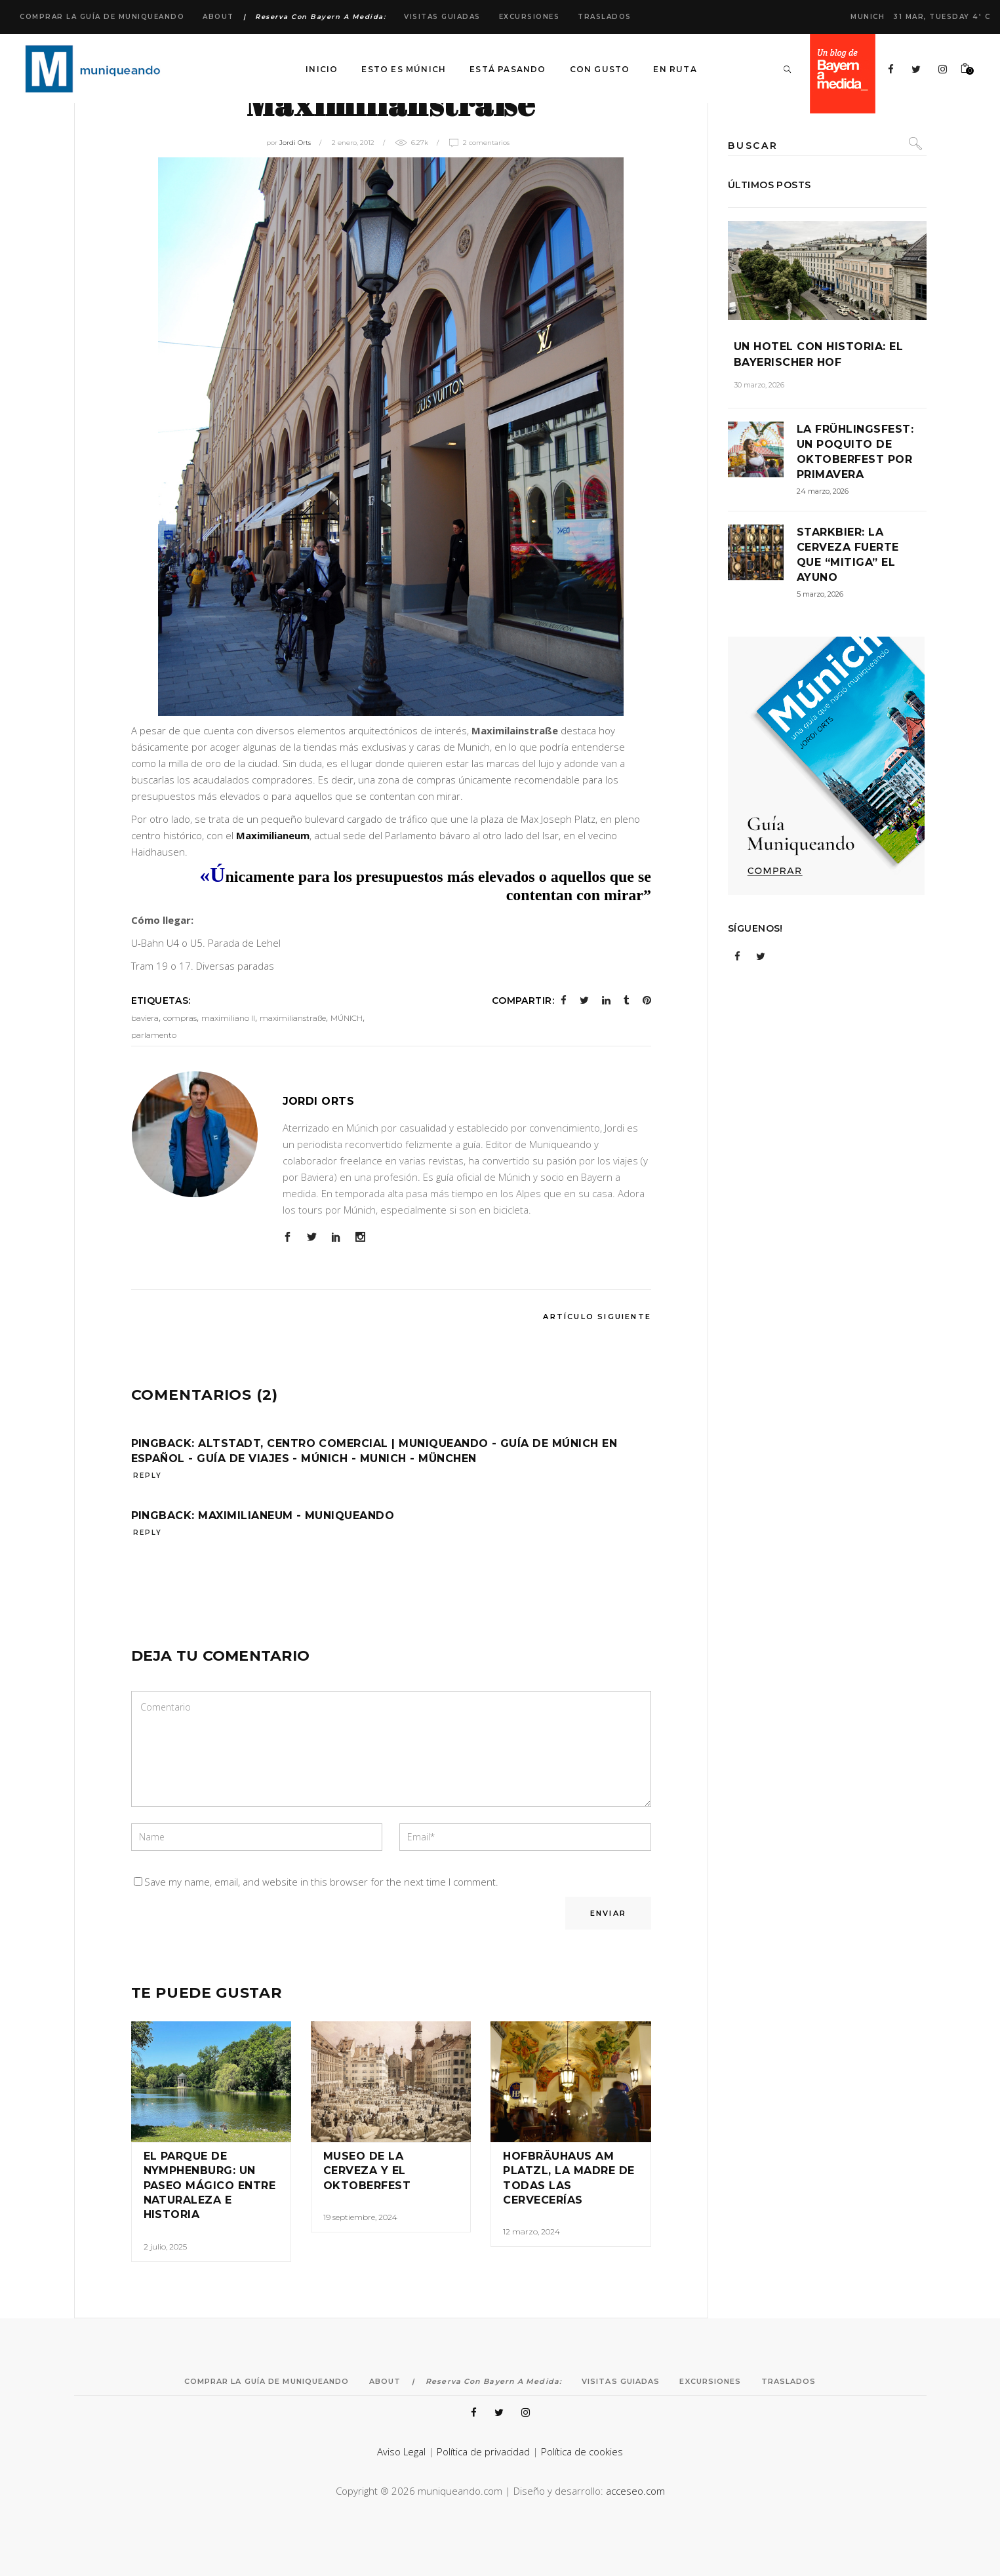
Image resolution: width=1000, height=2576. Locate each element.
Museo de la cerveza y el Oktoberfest (366, 2171)
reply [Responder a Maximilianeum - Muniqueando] (147, 1532)
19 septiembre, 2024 (360, 2217)
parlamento (153, 1035)
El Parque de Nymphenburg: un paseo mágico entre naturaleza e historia (210, 2185)
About (218, 16)
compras (180, 1018)
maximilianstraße (293, 1018)
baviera (145, 1018)
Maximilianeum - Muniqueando (296, 1515)
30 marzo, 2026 (759, 384)
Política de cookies (582, 2451)
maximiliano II (228, 1018)
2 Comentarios (486, 142)
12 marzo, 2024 (531, 2231)
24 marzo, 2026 (823, 491)
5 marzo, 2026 (820, 594)
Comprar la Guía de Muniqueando (102, 16)
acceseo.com (635, 2490)
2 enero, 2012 (353, 142)
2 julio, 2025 (165, 2246)
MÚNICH (346, 1018)
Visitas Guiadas (442, 16)
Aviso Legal (401, 2451)
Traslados (604, 16)
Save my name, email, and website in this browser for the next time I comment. (321, 1881)
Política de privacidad (483, 2451)
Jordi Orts (295, 142)
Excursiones (529, 16)
